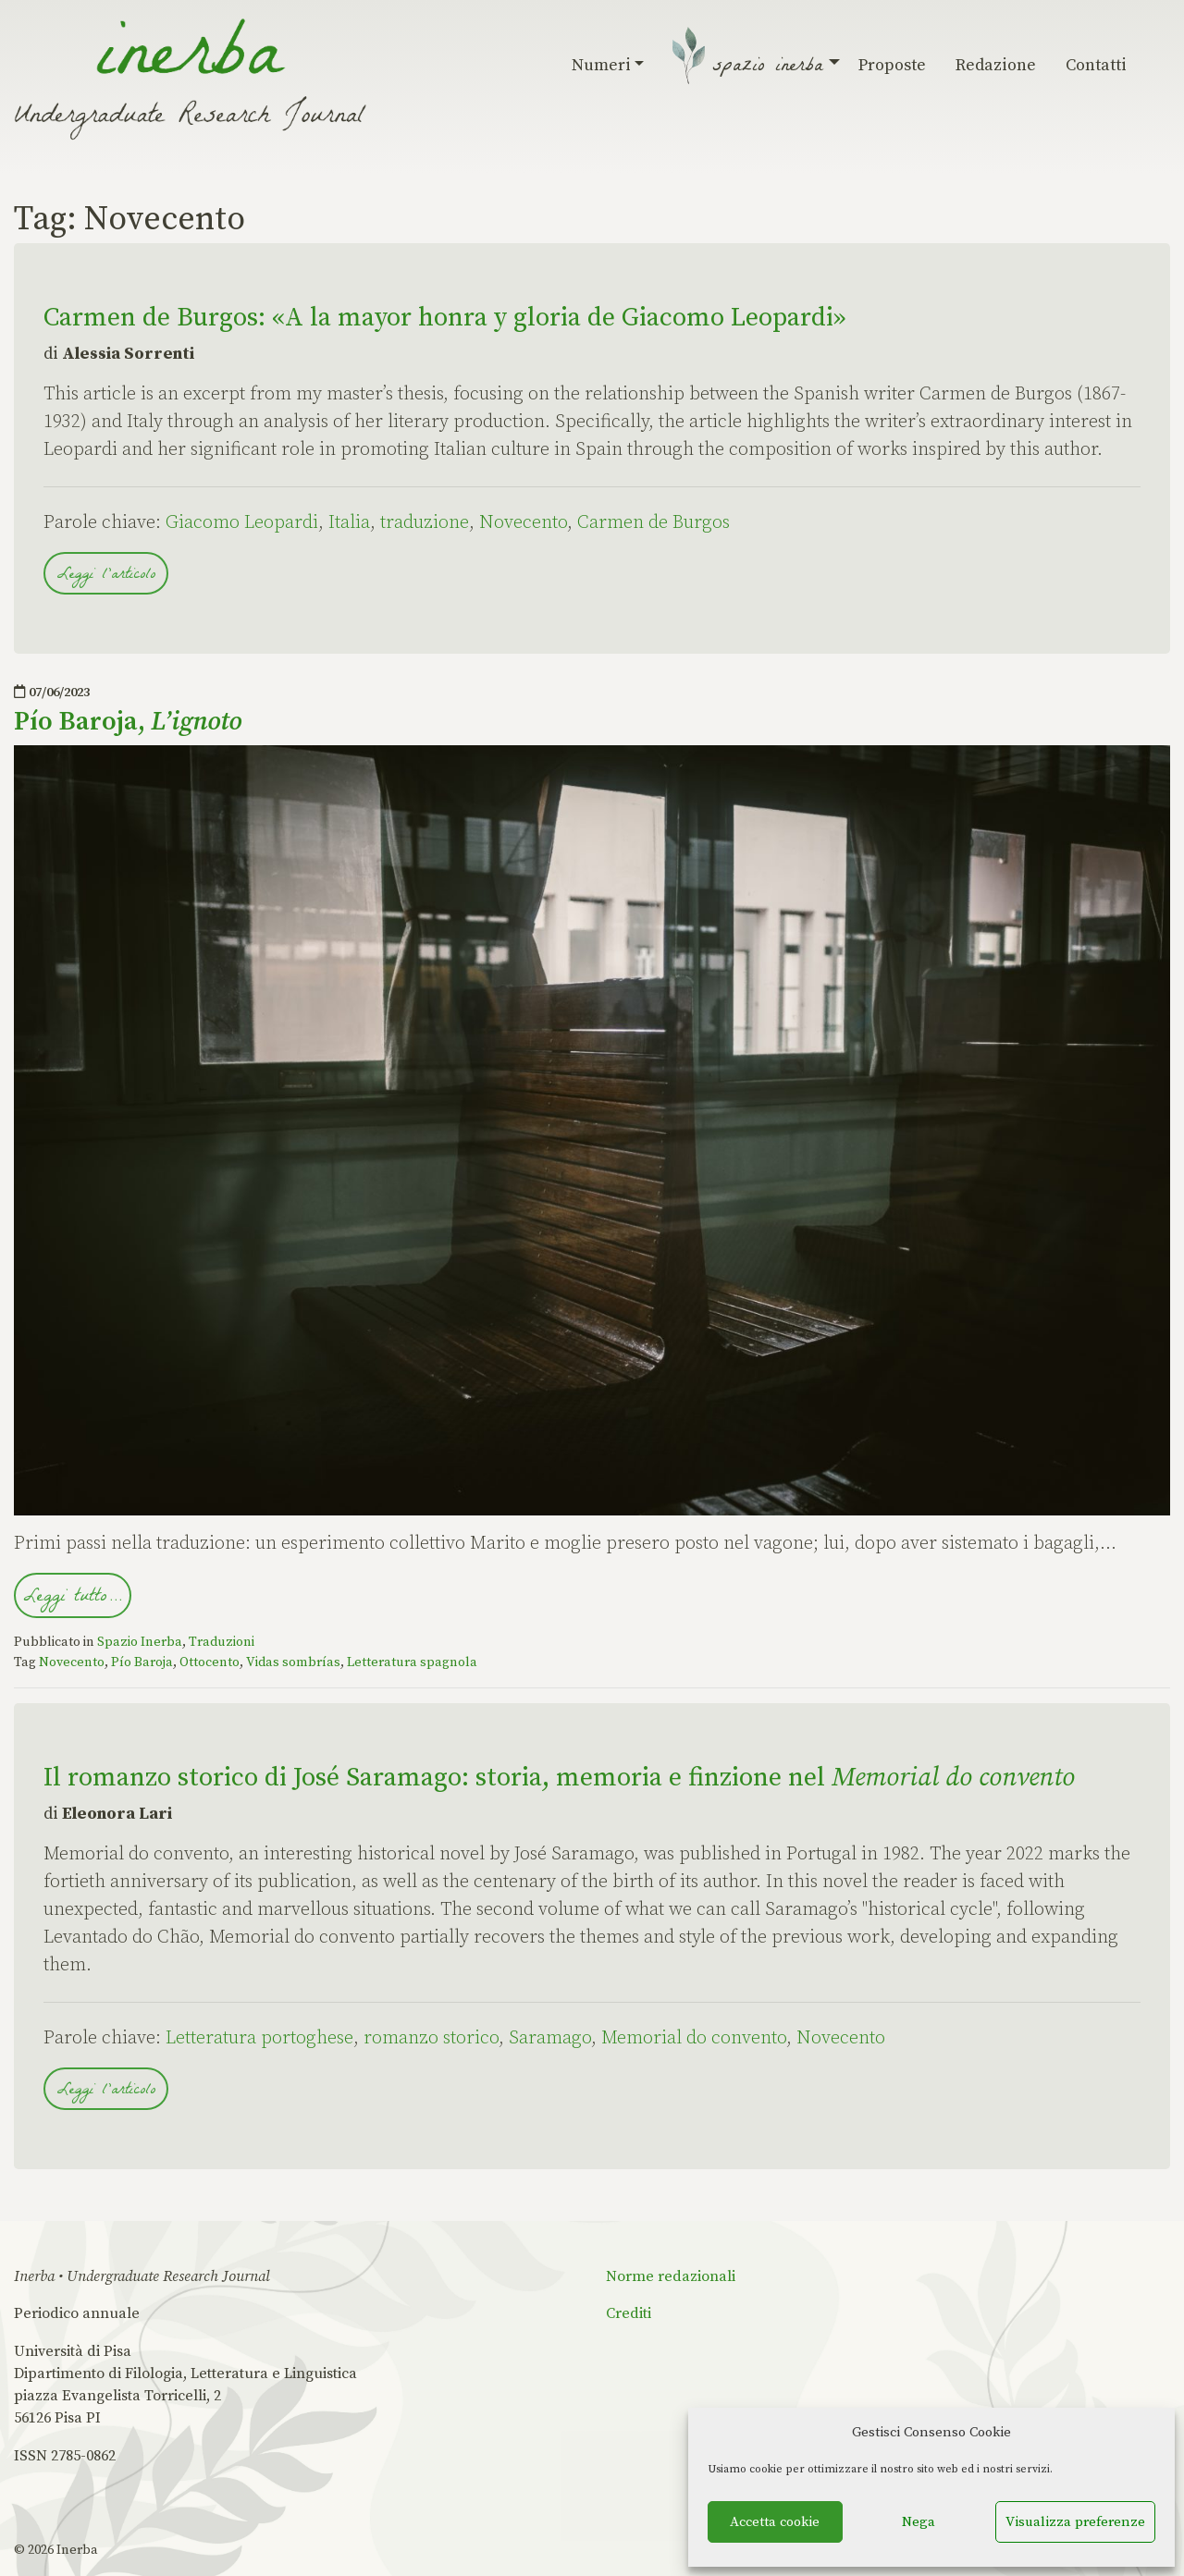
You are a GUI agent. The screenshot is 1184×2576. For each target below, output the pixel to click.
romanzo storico (431, 2038)
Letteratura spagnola (412, 1662)
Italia (349, 522)
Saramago (550, 2038)
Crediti (628, 2313)
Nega (918, 2522)
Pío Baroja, (127, 721)
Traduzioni (221, 1642)
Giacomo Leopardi (242, 522)
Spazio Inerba (771, 67)
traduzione (424, 522)
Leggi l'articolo (105, 575)
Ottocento (209, 1662)
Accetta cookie (775, 2522)
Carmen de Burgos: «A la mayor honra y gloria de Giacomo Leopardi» (444, 317)
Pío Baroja (142, 1662)
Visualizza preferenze (1075, 2522)
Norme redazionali (670, 2276)
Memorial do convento (693, 2038)
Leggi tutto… (72, 1597)
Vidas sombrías (293, 1662)
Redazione (996, 65)
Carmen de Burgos (653, 522)
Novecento (523, 522)
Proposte (892, 65)
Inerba (77, 2550)
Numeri (608, 65)
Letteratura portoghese (259, 2038)
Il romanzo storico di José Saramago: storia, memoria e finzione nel (559, 1777)
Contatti (1096, 65)
